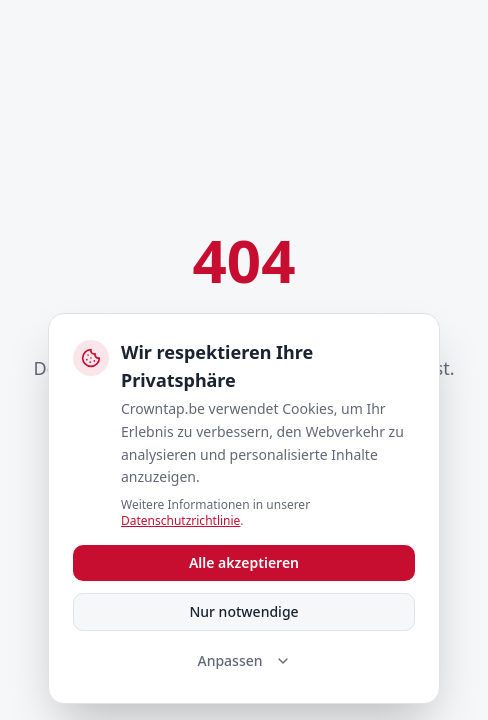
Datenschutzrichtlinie (180, 520)
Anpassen (243, 660)
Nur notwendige (243, 611)
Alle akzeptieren (244, 562)
